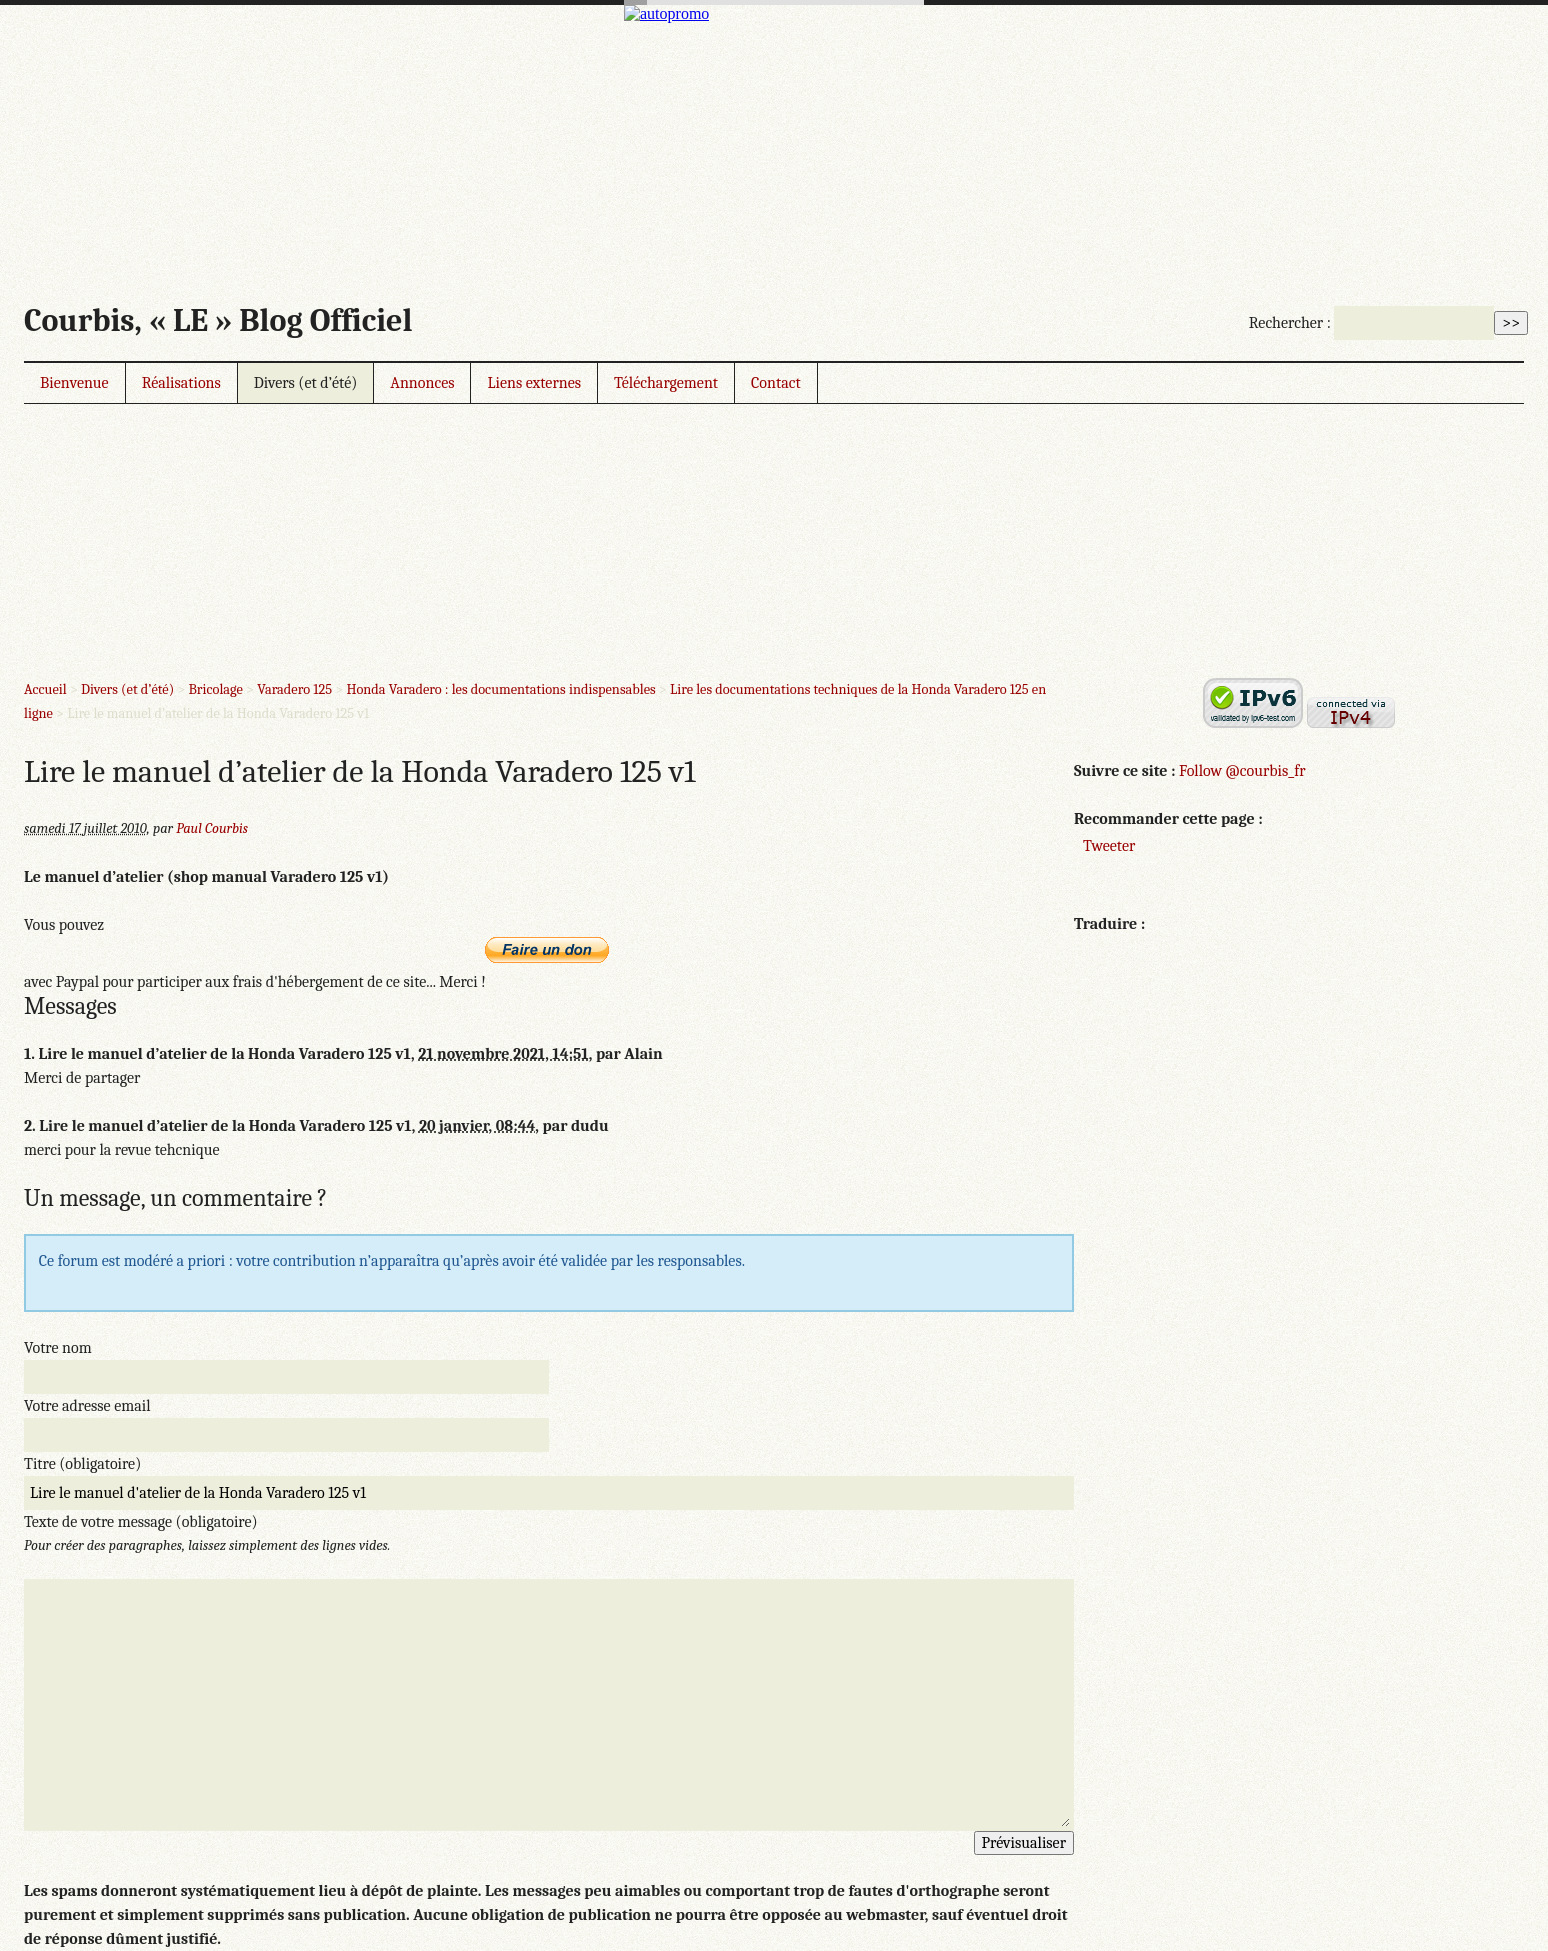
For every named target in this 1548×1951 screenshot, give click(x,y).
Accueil (45, 689)
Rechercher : (1290, 323)
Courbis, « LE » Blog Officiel (218, 320)
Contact (776, 383)
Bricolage (215, 689)
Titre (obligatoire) (82, 1464)
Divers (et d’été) (306, 383)
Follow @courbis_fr (1242, 771)
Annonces (422, 383)
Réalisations (181, 383)
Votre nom (58, 1348)
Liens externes (534, 383)
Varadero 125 (294, 689)
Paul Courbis (212, 828)
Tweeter (1109, 846)
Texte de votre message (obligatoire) (141, 1522)
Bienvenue (74, 383)
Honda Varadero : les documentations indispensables (500, 689)
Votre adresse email (87, 1406)
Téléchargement (666, 383)
